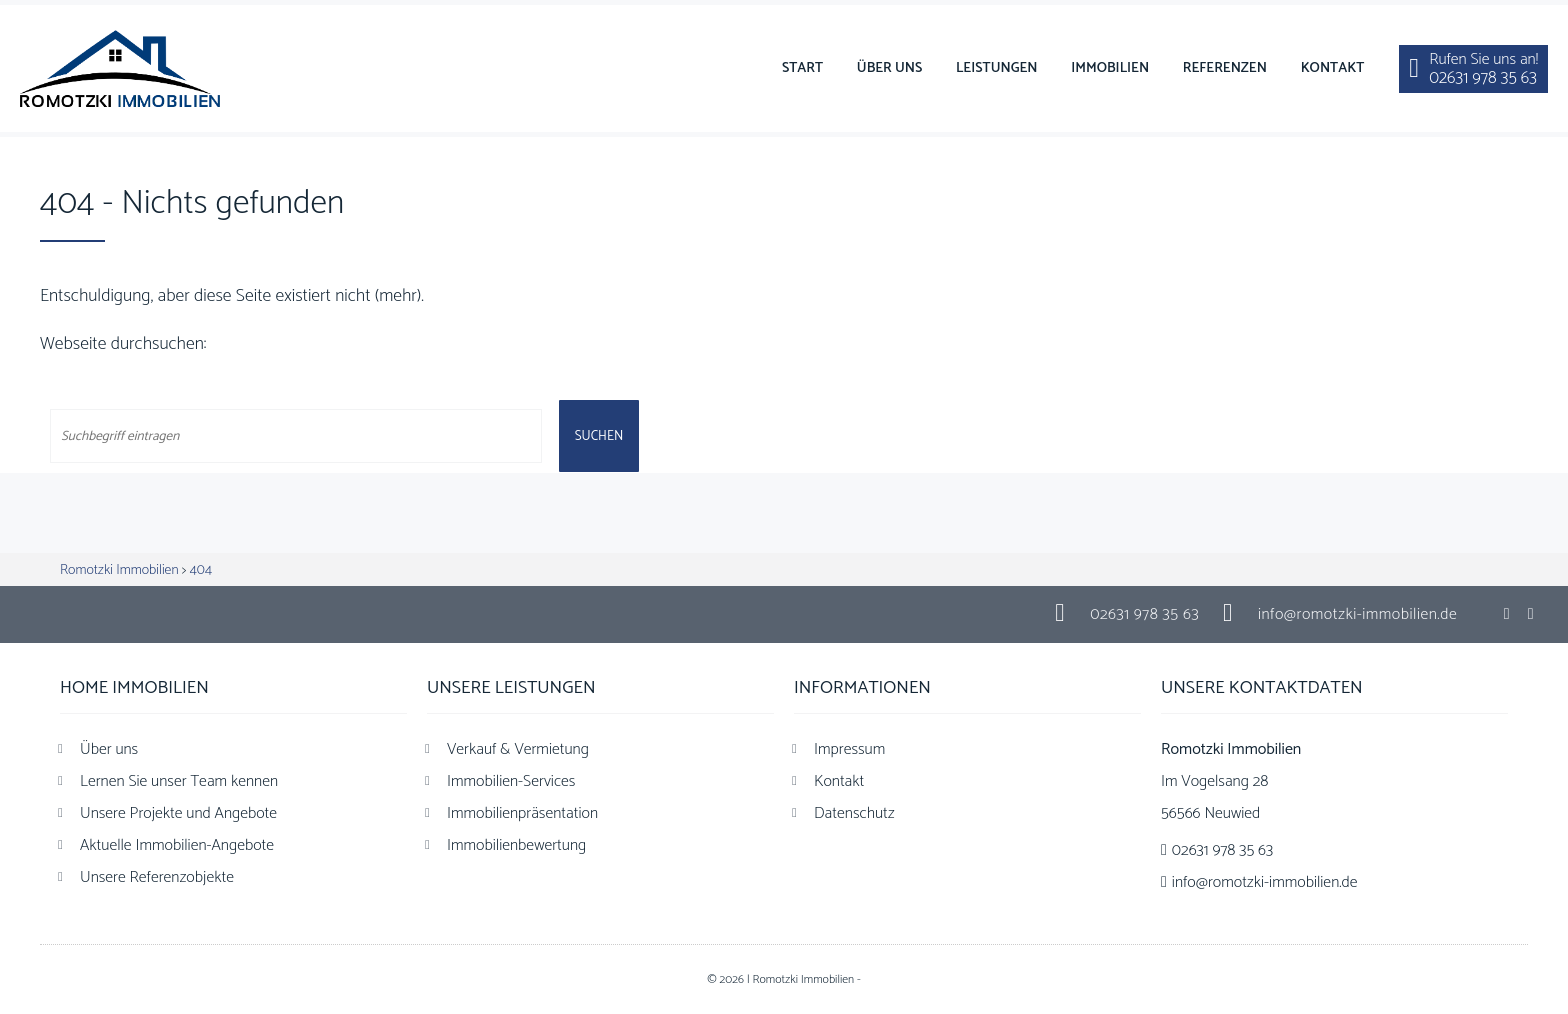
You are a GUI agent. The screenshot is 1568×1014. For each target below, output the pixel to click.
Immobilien (1110, 68)
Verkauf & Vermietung (518, 749)
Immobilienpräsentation (522, 813)
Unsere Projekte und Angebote (178, 813)
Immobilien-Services (511, 781)
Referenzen (1225, 68)
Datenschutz (854, 813)
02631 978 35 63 (1144, 614)
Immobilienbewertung (516, 845)
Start (802, 68)
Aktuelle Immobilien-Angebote (177, 845)
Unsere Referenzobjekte (157, 877)
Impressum (849, 749)
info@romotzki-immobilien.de (1357, 614)
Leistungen (997, 68)
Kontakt (1333, 68)
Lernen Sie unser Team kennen (179, 781)
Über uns (889, 68)
